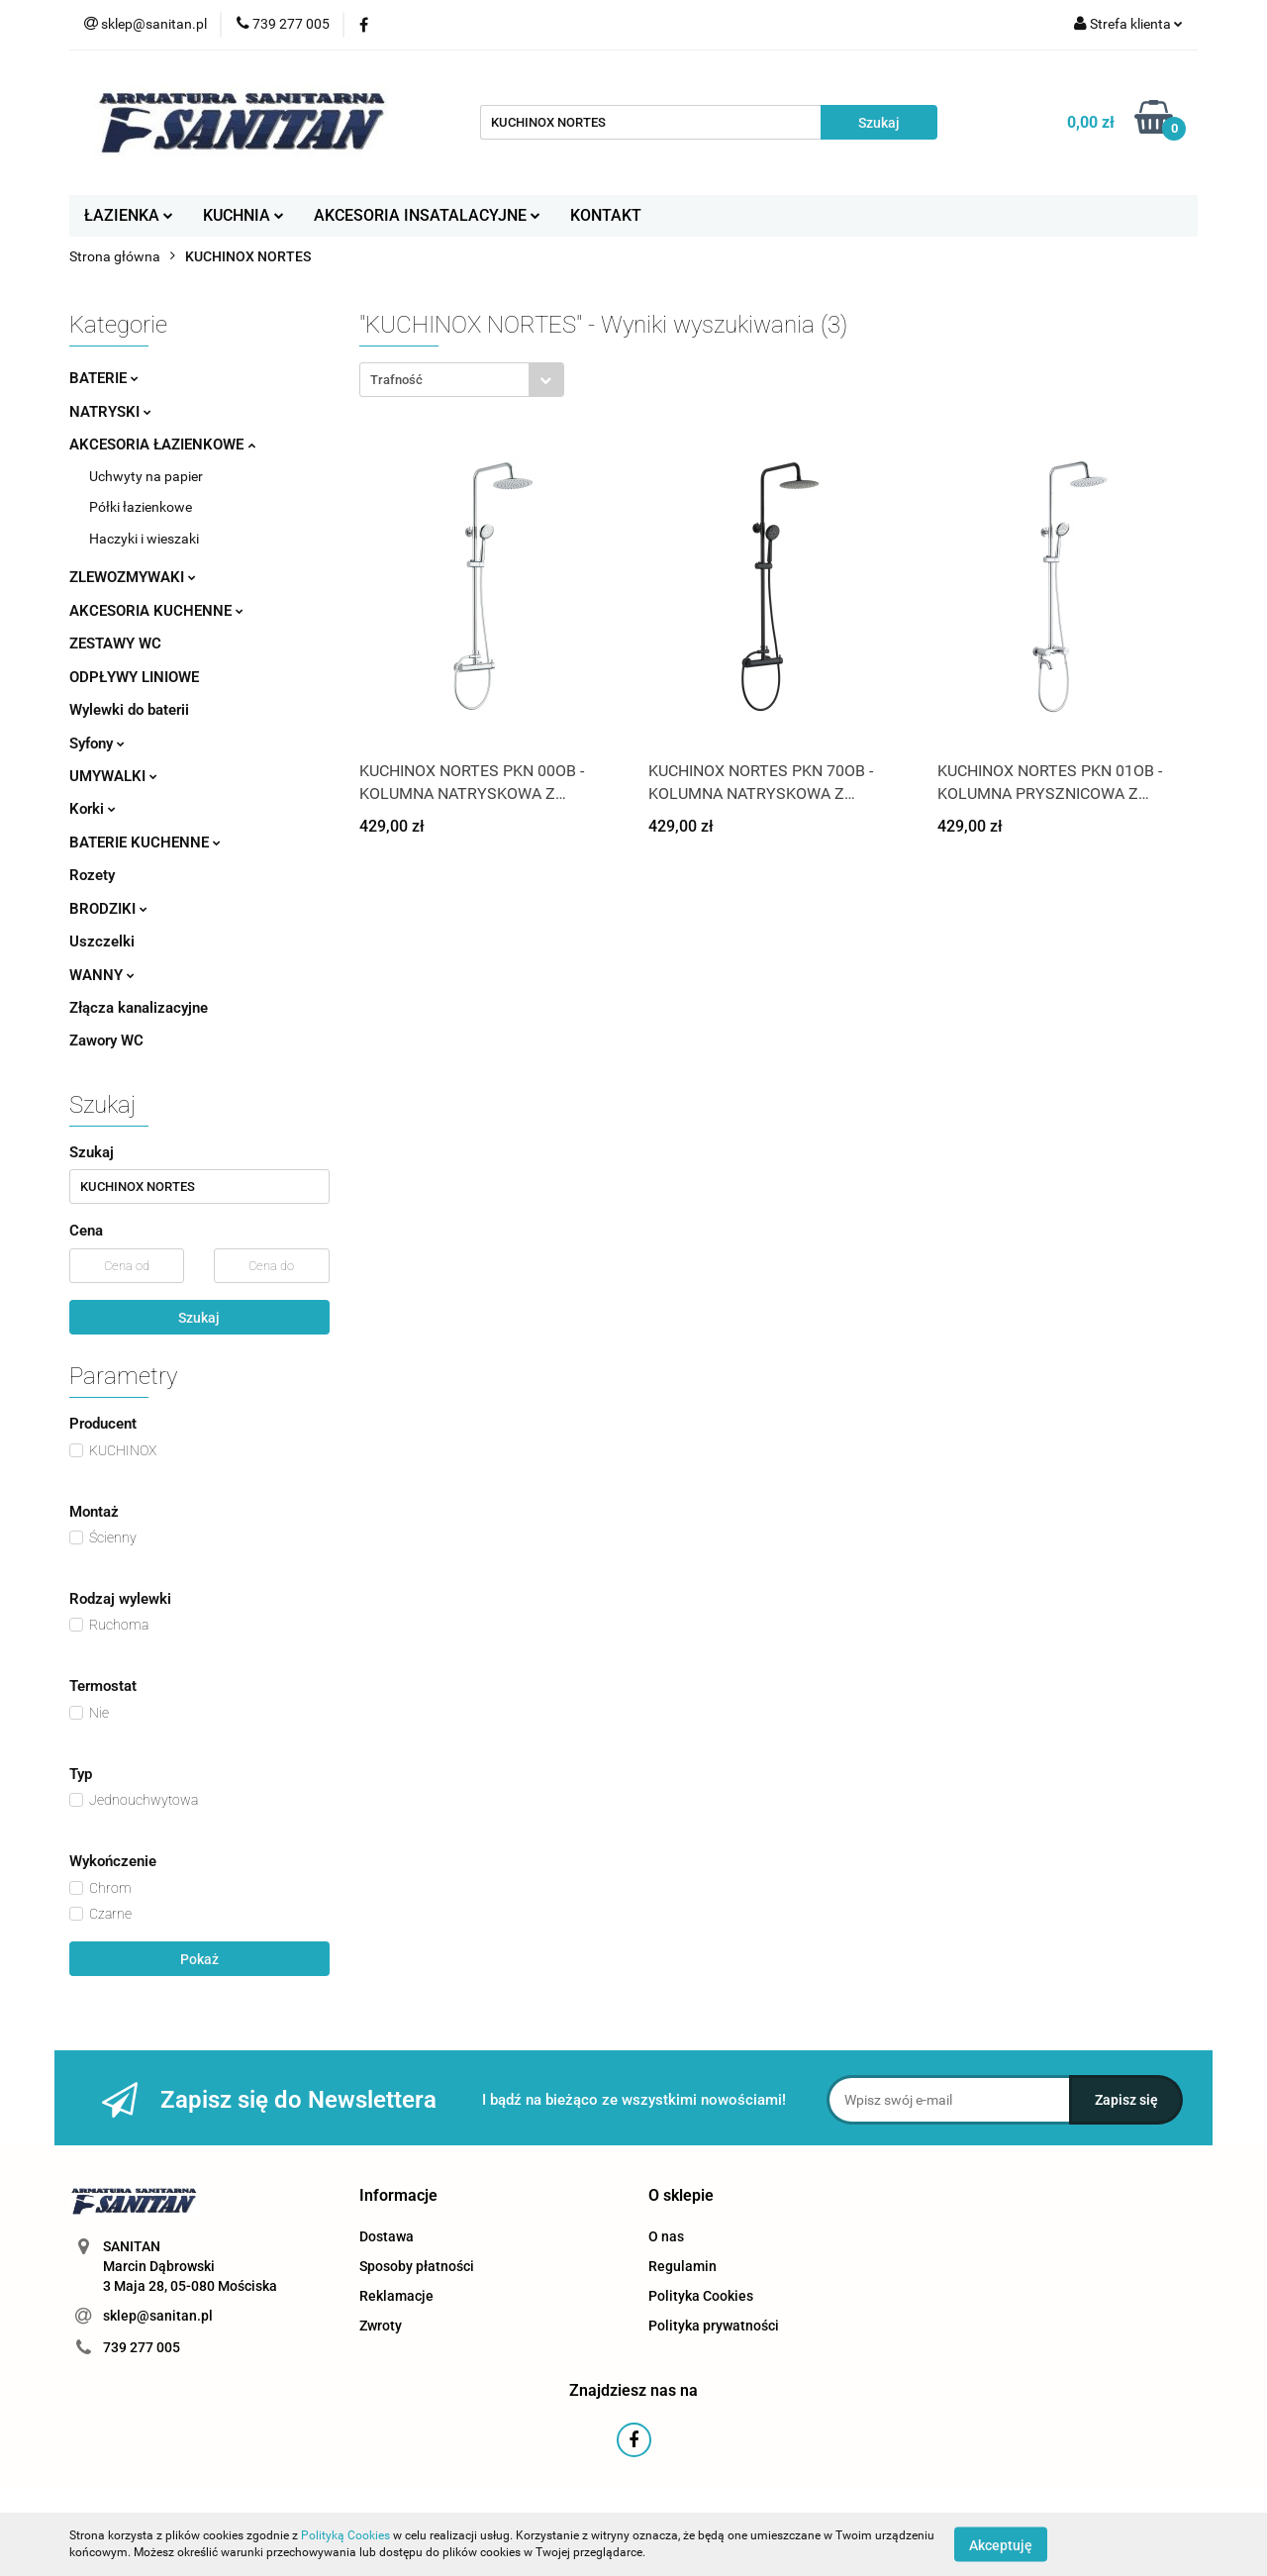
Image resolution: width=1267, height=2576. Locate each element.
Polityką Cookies (345, 2535)
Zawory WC (106, 1040)
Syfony (97, 743)
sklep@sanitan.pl (158, 2316)
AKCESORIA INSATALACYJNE (427, 215)
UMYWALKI (113, 776)
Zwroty (380, 2325)
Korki (92, 809)
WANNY (102, 975)
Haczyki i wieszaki (144, 538)
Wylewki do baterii (129, 710)
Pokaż (199, 1959)
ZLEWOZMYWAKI (132, 577)
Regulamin (682, 2266)
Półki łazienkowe (140, 507)
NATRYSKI (110, 412)
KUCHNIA (243, 215)
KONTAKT (605, 215)
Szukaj (199, 1318)
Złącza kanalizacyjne (138, 1008)
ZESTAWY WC (115, 643)
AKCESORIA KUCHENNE (156, 611)
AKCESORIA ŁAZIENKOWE (162, 444)
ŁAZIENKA (128, 215)
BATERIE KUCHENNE (145, 842)
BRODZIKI (108, 909)
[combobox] (461, 379)
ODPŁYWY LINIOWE (134, 677)
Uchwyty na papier (146, 476)
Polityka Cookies (700, 2296)
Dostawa (386, 2236)
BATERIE (104, 378)
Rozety (92, 875)
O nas (666, 2236)
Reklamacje (396, 2296)
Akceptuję (1000, 2544)
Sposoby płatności (416, 2266)
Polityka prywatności (713, 2325)
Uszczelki (102, 941)
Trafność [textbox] (396, 379)
